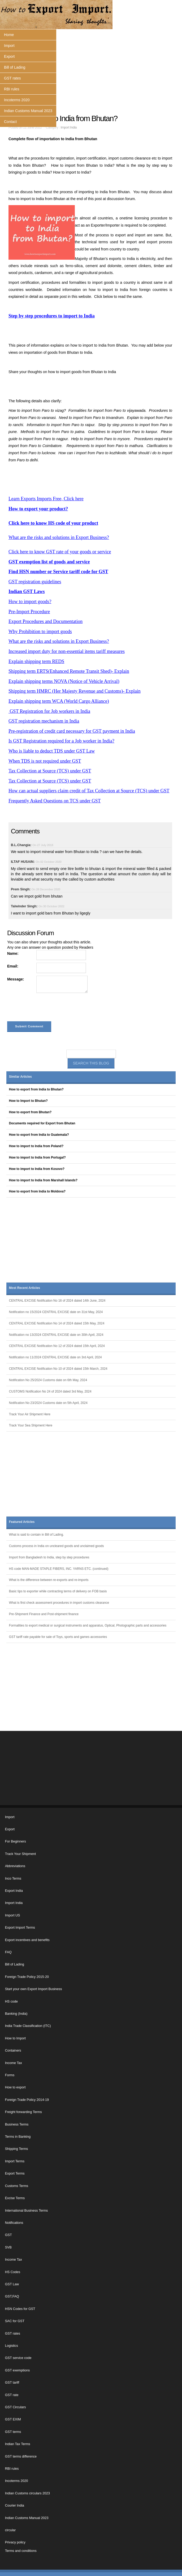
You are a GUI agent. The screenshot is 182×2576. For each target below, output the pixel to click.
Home (9, 35)
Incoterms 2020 (17, 100)
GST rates (12, 78)
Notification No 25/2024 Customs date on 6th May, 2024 (48, 1380)
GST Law (12, 2284)
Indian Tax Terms (17, 2444)
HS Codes (12, 2272)
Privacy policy (15, 2542)
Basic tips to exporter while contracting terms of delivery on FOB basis (58, 1591)
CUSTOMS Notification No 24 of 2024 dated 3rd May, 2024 (50, 1391)
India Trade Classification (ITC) (28, 2026)
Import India (69, 127)
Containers (13, 2050)
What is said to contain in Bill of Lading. (36, 1534)
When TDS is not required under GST (44, 761)
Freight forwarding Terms (23, 2112)
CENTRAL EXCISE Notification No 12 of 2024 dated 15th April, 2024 (57, 1346)
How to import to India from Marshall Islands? (43, 1180)
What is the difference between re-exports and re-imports (49, 1580)
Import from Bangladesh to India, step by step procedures (49, 1557)
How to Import (15, 2038)
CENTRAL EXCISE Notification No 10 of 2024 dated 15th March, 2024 (58, 1369)
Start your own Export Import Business (33, 1989)
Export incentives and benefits (27, 1940)
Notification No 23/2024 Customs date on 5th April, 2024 (48, 1403)
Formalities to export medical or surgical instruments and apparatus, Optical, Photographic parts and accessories (88, 1625)
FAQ (8, 1952)
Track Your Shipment (20, 1854)
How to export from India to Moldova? (37, 1191)
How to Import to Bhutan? (28, 1101)
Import (9, 45)
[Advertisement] (91, 71)
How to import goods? (29, 601)
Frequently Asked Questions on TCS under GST (54, 800)
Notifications (14, 2223)
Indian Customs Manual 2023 (28, 111)
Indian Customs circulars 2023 (27, 2493)
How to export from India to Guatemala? (39, 1135)
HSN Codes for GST (20, 2309)
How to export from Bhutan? (30, 1112)
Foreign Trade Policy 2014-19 (27, 2100)
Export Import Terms (20, 1927)
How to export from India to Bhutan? (36, 1089)
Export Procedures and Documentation (45, 621)
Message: (15, 979)
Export (9, 56)
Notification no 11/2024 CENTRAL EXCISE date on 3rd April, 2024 (55, 1357)
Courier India (14, 2505)
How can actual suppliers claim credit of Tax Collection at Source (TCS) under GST (89, 790)
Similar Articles (20, 1077)
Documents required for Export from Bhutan (42, 1123)
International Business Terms (26, 2210)
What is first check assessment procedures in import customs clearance (59, 1603)
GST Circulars (15, 2407)
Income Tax (13, 2063)
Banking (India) (16, 2014)
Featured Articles (22, 1522)
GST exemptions (17, 2370)
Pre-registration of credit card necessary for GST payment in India (71, 731)
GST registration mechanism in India (43, 721)
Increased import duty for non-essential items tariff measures (66, 651)
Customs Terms (16, 2186)
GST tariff (12, 2382)
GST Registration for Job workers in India (49, 711)
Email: (12, 966)
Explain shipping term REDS (36, 661)
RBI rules (11, 89)
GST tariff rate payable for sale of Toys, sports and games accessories (58, 1637)
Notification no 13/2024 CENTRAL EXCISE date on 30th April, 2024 (56, 1335)
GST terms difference (21, 2456)
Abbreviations (15, 1866)
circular (10, 2530)
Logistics (11, 2346)
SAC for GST (14, 2321)
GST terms (13, 2432)
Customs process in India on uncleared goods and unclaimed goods (56, 1546)
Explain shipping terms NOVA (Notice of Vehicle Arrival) (63, 681)
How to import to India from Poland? (36, 1146)
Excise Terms (15, 2198)
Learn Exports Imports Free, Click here (46, 498)
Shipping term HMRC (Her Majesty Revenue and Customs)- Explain (74, 691)
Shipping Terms (16, 2149)
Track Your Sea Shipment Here (30, 1425)
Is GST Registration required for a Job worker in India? (61, 741)
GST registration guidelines (34, 581)
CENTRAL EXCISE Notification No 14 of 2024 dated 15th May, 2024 (57, 1323)
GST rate (12, 2395)
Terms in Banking (18, 2136)
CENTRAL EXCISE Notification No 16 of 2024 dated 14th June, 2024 (57, 1300)
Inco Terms (13, 1878)
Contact (10, 122)
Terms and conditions (21, 2551)
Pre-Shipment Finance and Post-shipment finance (44, 1614)
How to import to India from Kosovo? (36, 1169)
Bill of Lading (14, 67)
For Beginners (15, 1841)
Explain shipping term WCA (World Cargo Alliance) (58, 701)
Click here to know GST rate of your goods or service (59, 551)
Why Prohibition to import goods (40, 631)
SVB (8, 2247)
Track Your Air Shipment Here (29, 1414)
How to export (15, 2087)
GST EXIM (13, 2419)
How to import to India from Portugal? (37, 1157)
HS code (11, 2001)
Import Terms (14, 2161)
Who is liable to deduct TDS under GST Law (51, 751)
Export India (14, 1891)
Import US (12, 1915)
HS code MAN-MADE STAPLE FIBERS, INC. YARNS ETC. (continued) (59, 1569)
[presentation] (47, 1008)
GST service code (18, 2358)
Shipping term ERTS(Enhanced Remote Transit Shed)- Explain (68, 671)
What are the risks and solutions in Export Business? (58, 537)
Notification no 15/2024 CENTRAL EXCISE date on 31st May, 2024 (56, 1312)
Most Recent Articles (24, 1288)
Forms (10, 2075)
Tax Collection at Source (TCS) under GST (49, 771)
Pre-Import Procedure (29, 611)
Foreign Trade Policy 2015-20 (27, 1977)
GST (8, 2235)
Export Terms (15, 2173)
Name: (13, 953)
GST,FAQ (12, 2296)
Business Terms (17, 2124)
